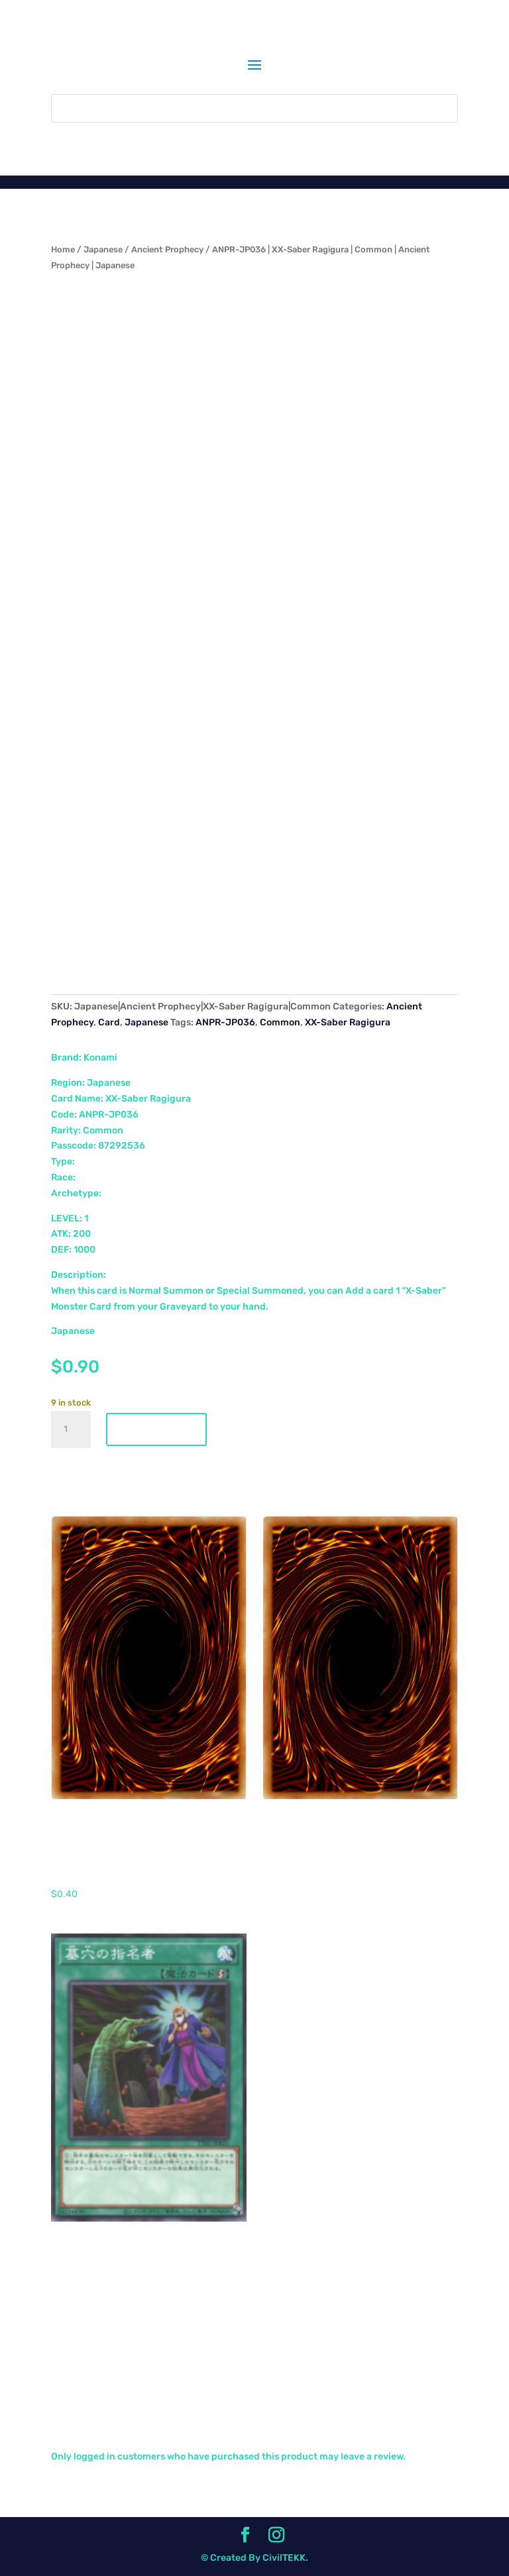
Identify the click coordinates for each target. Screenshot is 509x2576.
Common (280, 1022)
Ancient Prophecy (167, 249)
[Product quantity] (71, 1429)
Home (63, 249)
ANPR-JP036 (225, 1022)
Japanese (103, 249)
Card (109, 1022)
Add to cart (156, 1429)
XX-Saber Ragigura (347, 1022)
